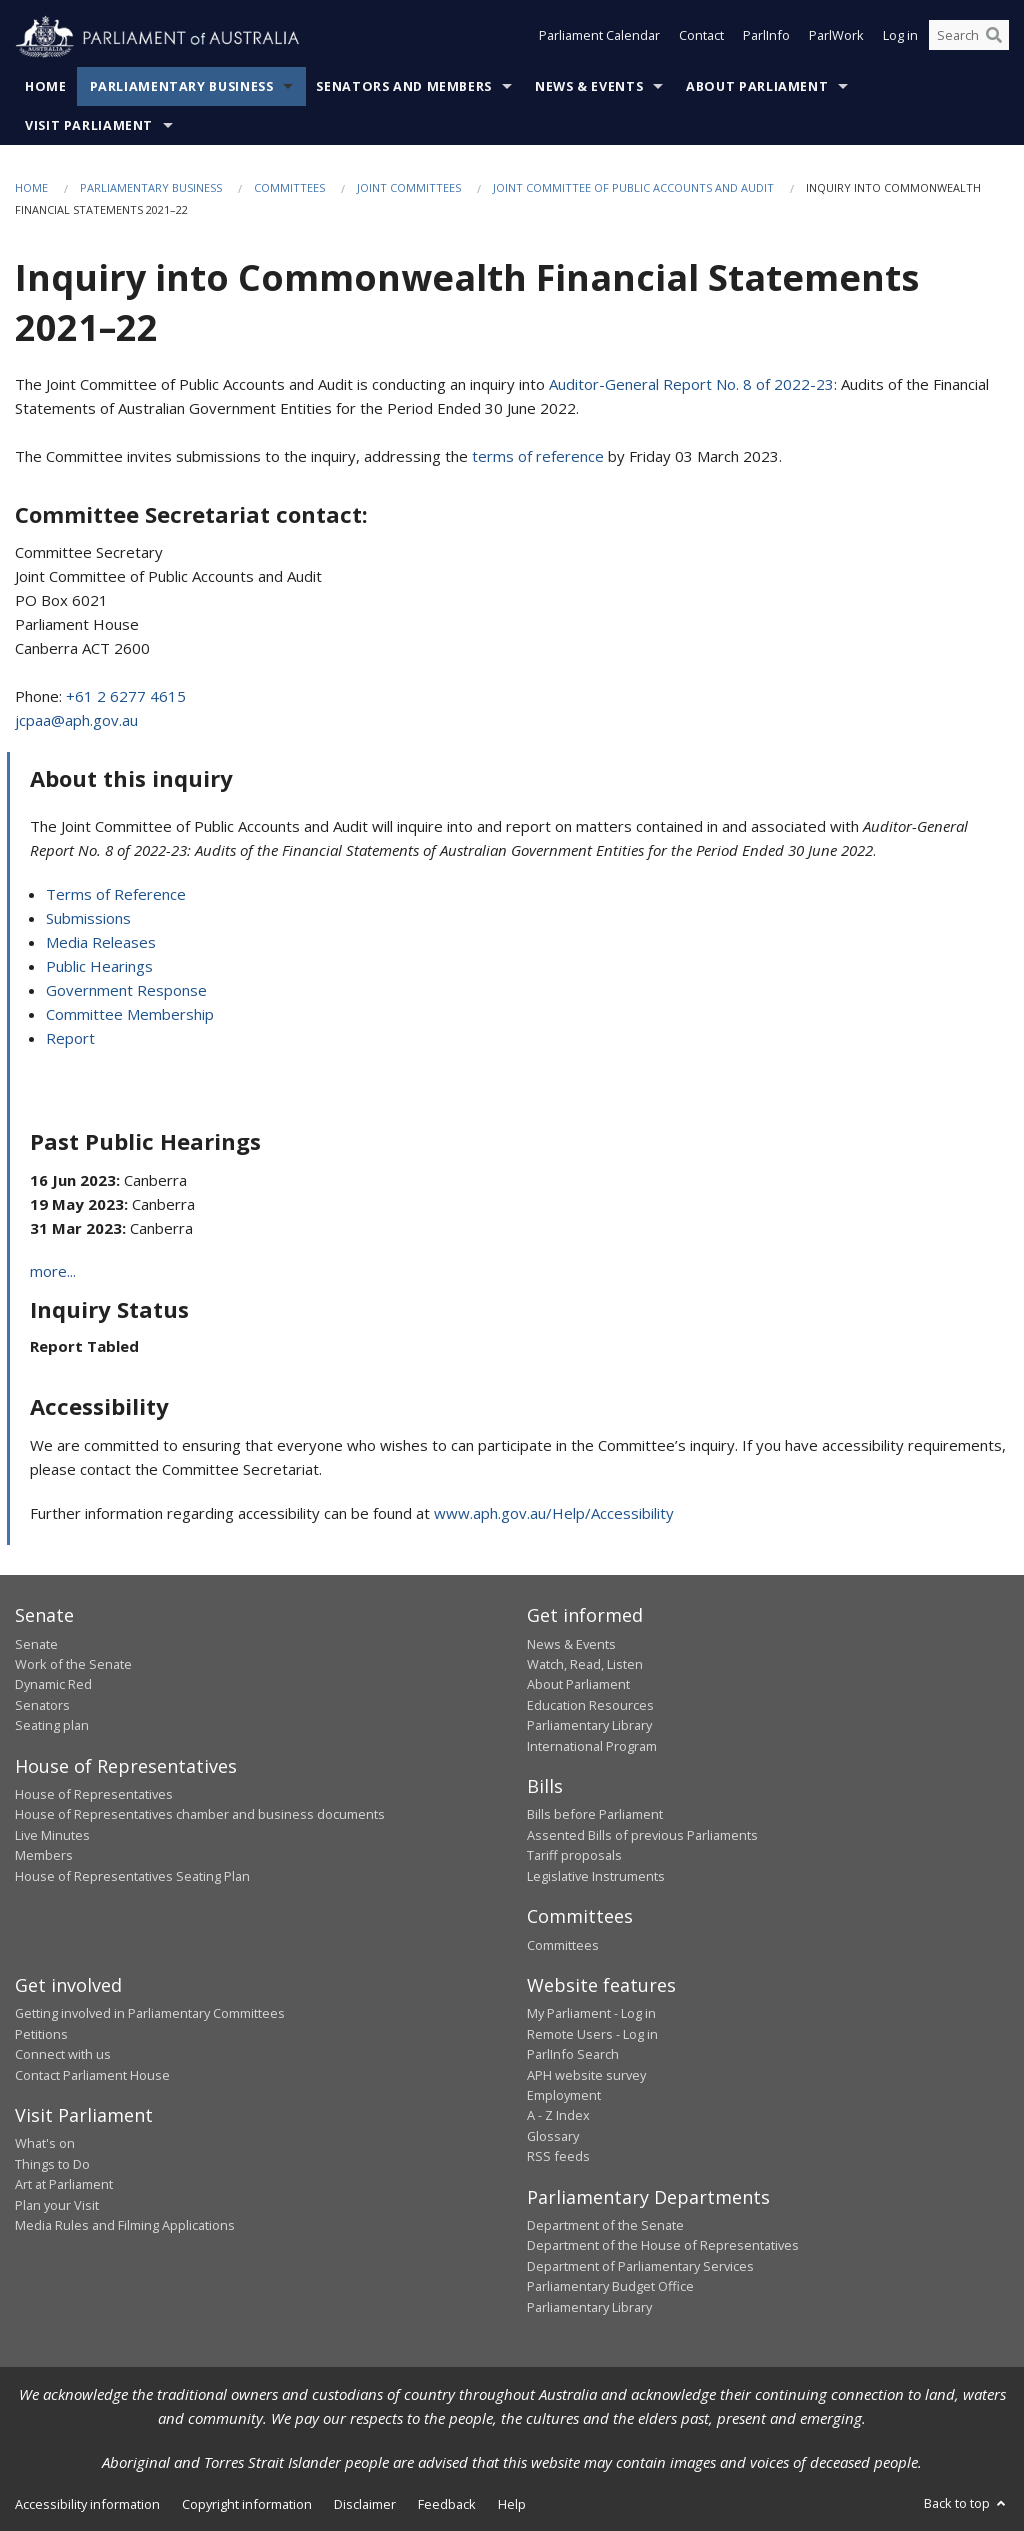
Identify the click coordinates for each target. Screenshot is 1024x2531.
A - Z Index (558, 2115)
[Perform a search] (994, 38)
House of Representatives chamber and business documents (200, 1814)
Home (46, 86)
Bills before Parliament (595, 1814)
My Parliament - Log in (591, 2013)
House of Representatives (94, 1794)
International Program (592, 1746)
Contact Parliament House (92, 2075)
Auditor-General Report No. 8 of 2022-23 (691, 384)
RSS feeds (558, 2156)
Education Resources (590, 1705)
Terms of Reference (116, 894)
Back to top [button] (966, 2503)
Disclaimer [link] (365, 2504)
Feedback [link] (447, 2504)
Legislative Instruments (596, 1876)
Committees (289, 187)
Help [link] (512, 2504)
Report (70, 1038)
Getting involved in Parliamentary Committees (150, 2013)
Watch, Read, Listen (585, 1664)
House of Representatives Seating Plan (132, 1876)
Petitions (41, 2034)
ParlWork (836, 38)
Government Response (126, 990)
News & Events (589, 86)
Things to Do (52, 2164)
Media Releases (101, 942)
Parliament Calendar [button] (599, 38)
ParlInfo (766, 38)
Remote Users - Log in (592, 2034)
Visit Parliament (89, 125)
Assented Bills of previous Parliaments (642, 1835)
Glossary (553, 2136)
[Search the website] (969, 38)
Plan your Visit (57, 2205)
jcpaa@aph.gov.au (76, 720)
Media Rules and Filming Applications (125, 2225)
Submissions (88, 918)
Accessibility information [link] (87, 2504)
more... (53, 1271)
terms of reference (538, 456)
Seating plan (52, 1725)
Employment (564, 2095)
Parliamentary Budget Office (610, 2286)
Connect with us (63, 2054)
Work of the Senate (73, 1664)
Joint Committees (409, 187)
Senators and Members (404, 86)
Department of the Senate (605, 2225)
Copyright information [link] (247, 2504)
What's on (45, 2143)
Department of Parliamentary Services (640, 2266)
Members (44, 1855)
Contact (701, 38)
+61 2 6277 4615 (126, 696)
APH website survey (586, 2075)
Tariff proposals (574, 1855)
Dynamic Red (53, 1684)
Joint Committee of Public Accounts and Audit (633, 187)
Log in (900, 38)
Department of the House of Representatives (663, 2245)
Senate (36, 1644)
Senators (42, 1705)
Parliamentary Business (182, 86)
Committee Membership (130, 1014)
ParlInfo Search (573, 2054)
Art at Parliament (64, 2184)
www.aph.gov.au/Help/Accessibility (554, 1513)
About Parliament (757, 86)
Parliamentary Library (589, 1725)
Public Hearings (99, 966)
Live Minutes (52, 1835)
